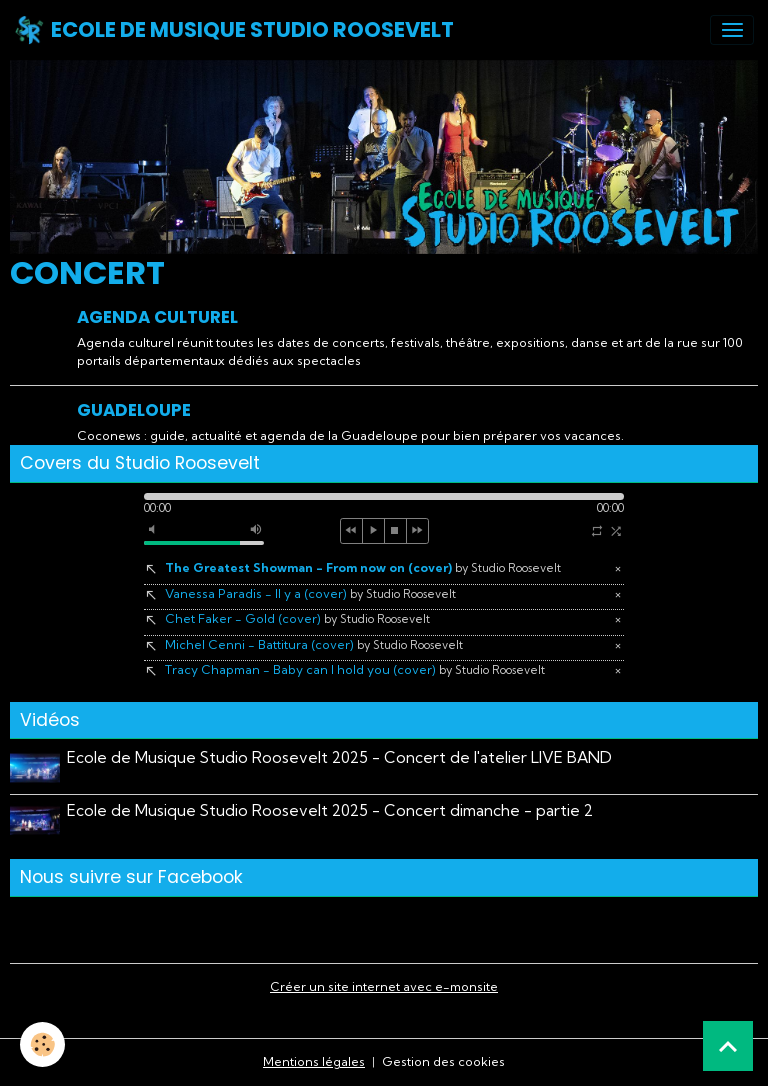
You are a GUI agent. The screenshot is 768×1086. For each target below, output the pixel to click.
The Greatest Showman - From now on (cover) (363, 567)
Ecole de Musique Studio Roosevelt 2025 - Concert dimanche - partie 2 (330, 810)
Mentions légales (314, 1061)
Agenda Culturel (157, 317)
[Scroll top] (728, 1046)
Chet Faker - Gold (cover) (297, 618)
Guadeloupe (134, 410)
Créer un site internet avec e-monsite (384, 986)
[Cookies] (42, 1044)
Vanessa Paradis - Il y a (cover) (310, 593)
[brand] (234, 30)
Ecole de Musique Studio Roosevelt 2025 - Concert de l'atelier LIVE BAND (339, 757)
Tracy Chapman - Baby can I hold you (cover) (355, 669)
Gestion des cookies (443, 1061)
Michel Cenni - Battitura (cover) (314, 644)
